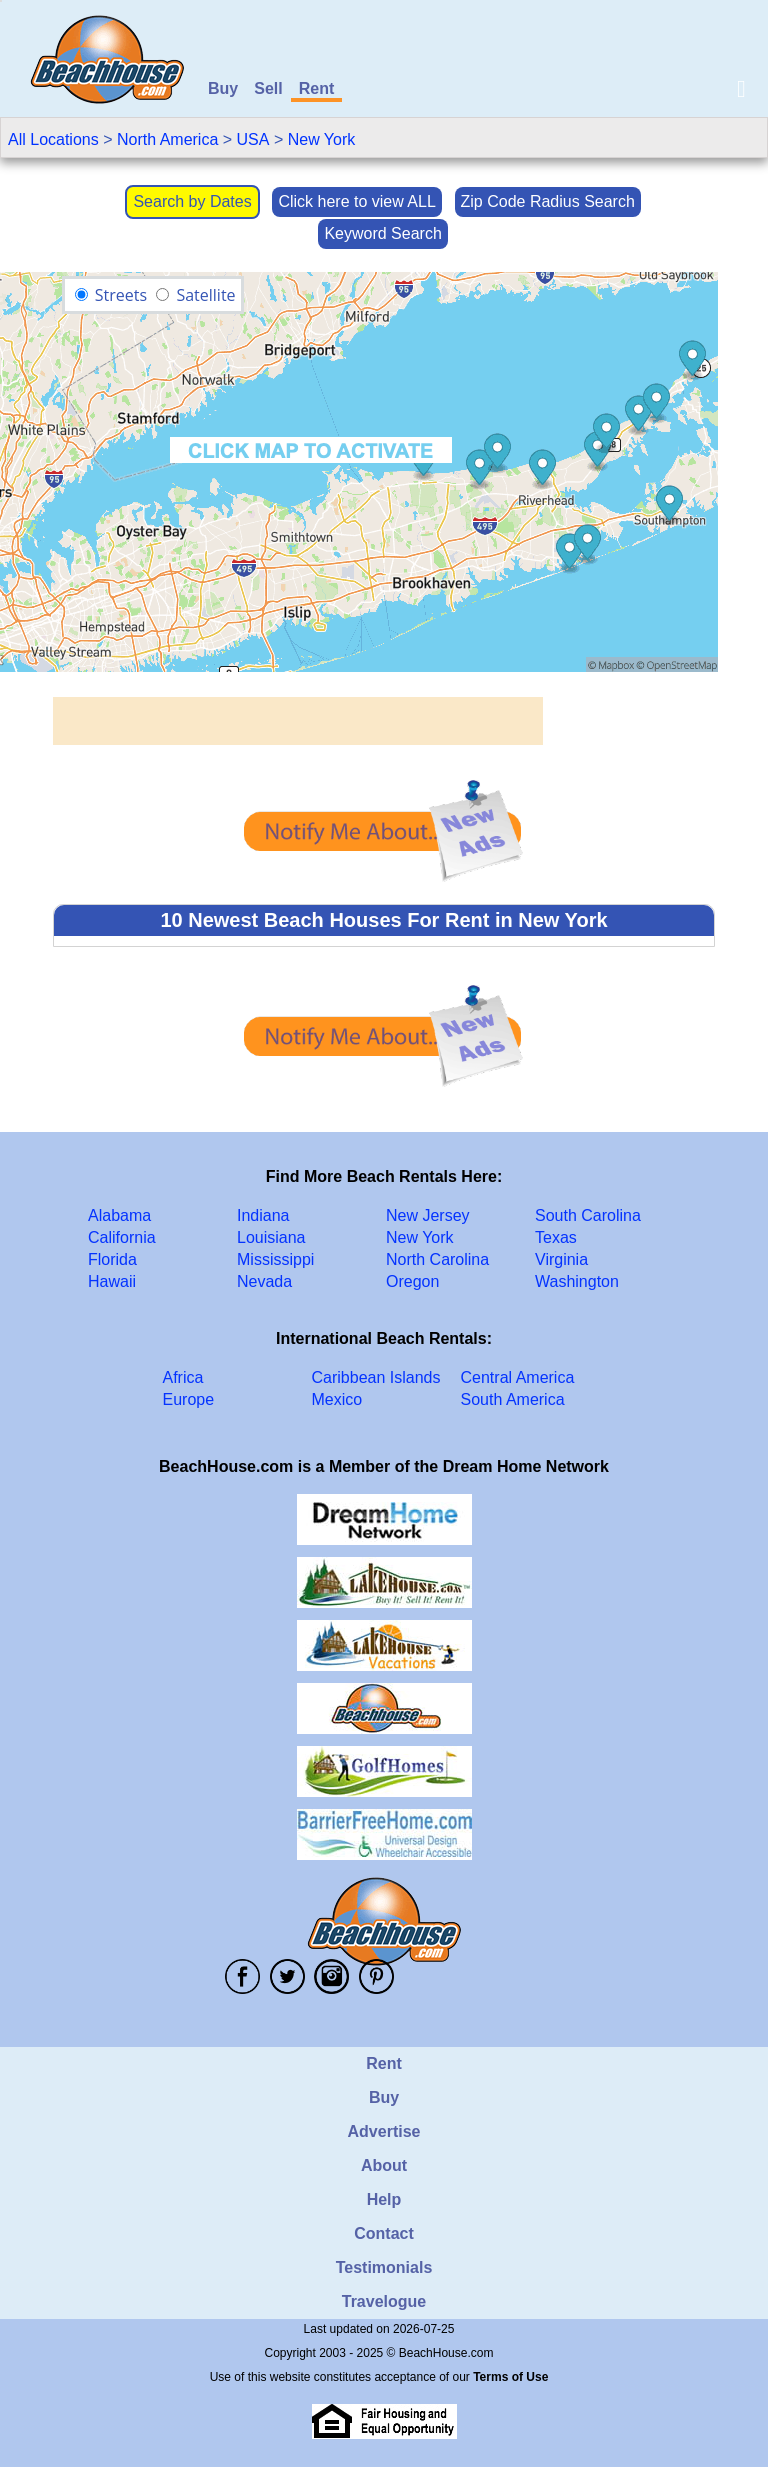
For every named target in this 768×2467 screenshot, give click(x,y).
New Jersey (428, 1215)
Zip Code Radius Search (548, 201)
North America (167, 139)
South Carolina (588, 1215)
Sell (268, 88)
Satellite (205, 295)
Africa (183, 1377)
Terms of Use (510, 2377)
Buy (223, 88)
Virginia (561, 1259)
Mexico (337, 1399)
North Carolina (437, 1259)
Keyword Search (382, 233)
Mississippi (275, 1259)
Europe (189, 1399)
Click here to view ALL (356, 201)
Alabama (119, 1215)
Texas (556, 1237)
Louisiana (271, 1237)
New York (322, 139)
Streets (121, 295)
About (384, 2165)
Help (384, 2199)
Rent (317, 88)
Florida (112, 1259)
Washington (577, 1281)
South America (513, 1399)
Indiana (263, 1215)
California (122, 1237)
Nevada (264, 1281)
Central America (518, 1377)
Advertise (384, 2131)
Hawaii (112, 1281)
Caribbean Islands (376, 1377)
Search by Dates (192, 201)
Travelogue (384, 2301)
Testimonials (384, 2267)
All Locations (53, 139)
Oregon (412, 1281)
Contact (384, 2233)
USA (253, 139)
